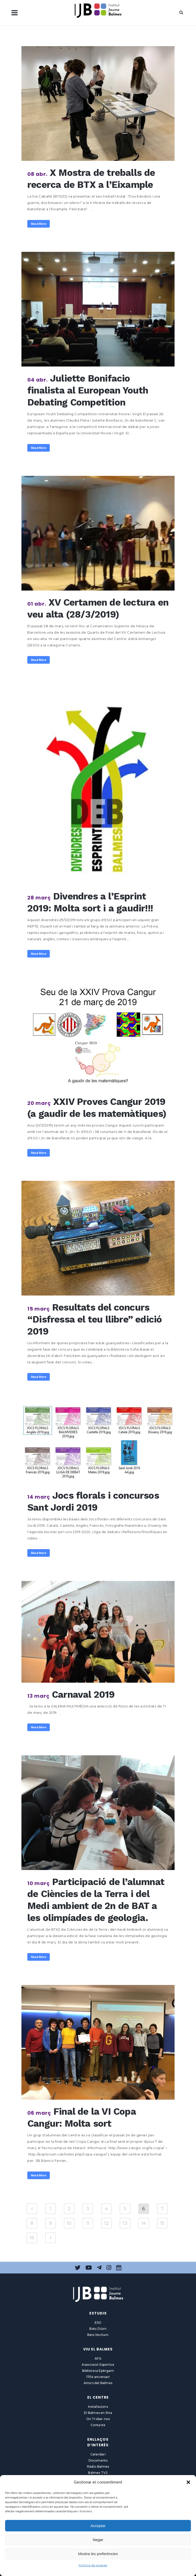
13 (125, 2223)
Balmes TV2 (98, 2473)
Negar (98, 2540)
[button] (188, 2482)
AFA (98, 2358)
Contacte (98, 2425)
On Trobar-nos (98, 2419)
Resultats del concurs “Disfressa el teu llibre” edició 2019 (94, 1319)
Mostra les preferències (98, 2554)
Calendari (98, 2454)
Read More (38, 224)
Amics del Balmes (98, 2383)
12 (106, 2223)
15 (162, 2223)
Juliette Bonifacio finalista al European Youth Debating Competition (87, 390)
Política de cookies (93, 2565)
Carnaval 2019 (83, 1694)
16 (32, 2238)
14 (143, 2223)
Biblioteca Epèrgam (98, 2371)
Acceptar (97, 2525)
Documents (98, 2460)
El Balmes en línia (98, 2413)
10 (69, 2223)
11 (88, 2223)
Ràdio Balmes (98, 2466)
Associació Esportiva (98, 2364)
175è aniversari (98, 2377)
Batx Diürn (97, 2329)
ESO (98, 2322)
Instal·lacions (98, 2407)
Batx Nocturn (97, 2335)
